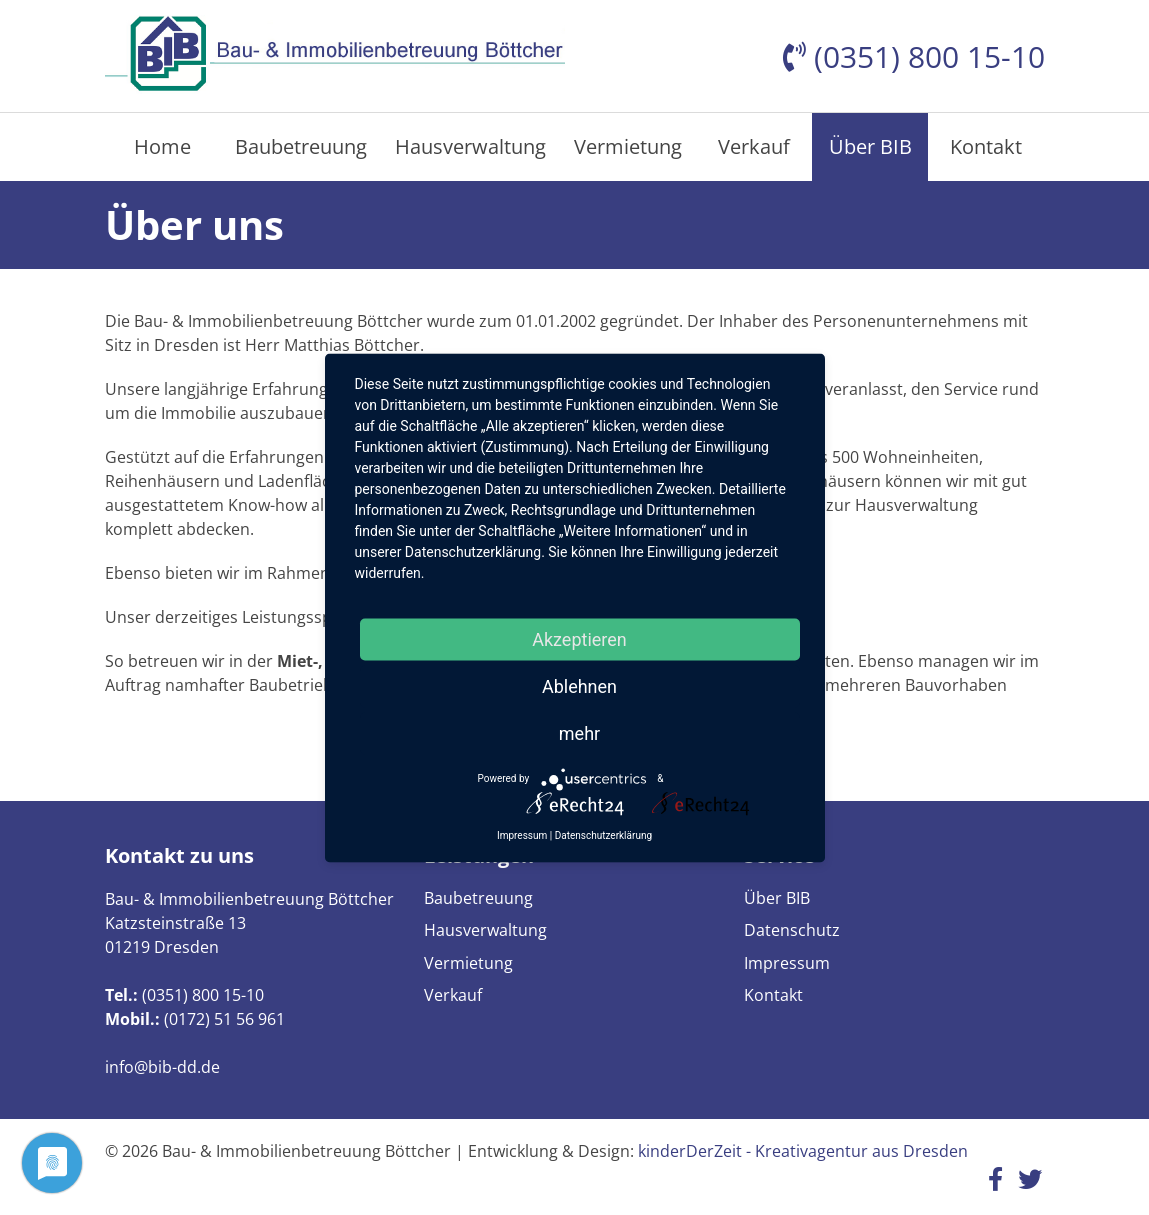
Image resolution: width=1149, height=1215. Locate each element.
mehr (579, 732)
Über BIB (870, 146)
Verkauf (754, 146)
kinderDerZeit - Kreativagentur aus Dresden (803, 1151)
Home (162, 146)
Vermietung (628, 146)
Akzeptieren (579, 638)
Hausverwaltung (470, 146)
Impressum (787, 963)
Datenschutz (792, 930)
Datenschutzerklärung (603, 834)
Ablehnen (579, 685)
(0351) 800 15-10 (203, 995)
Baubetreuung (301, 146)
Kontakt (986, 146)
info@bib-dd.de (162, 1067)
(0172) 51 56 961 (224, 1019)
